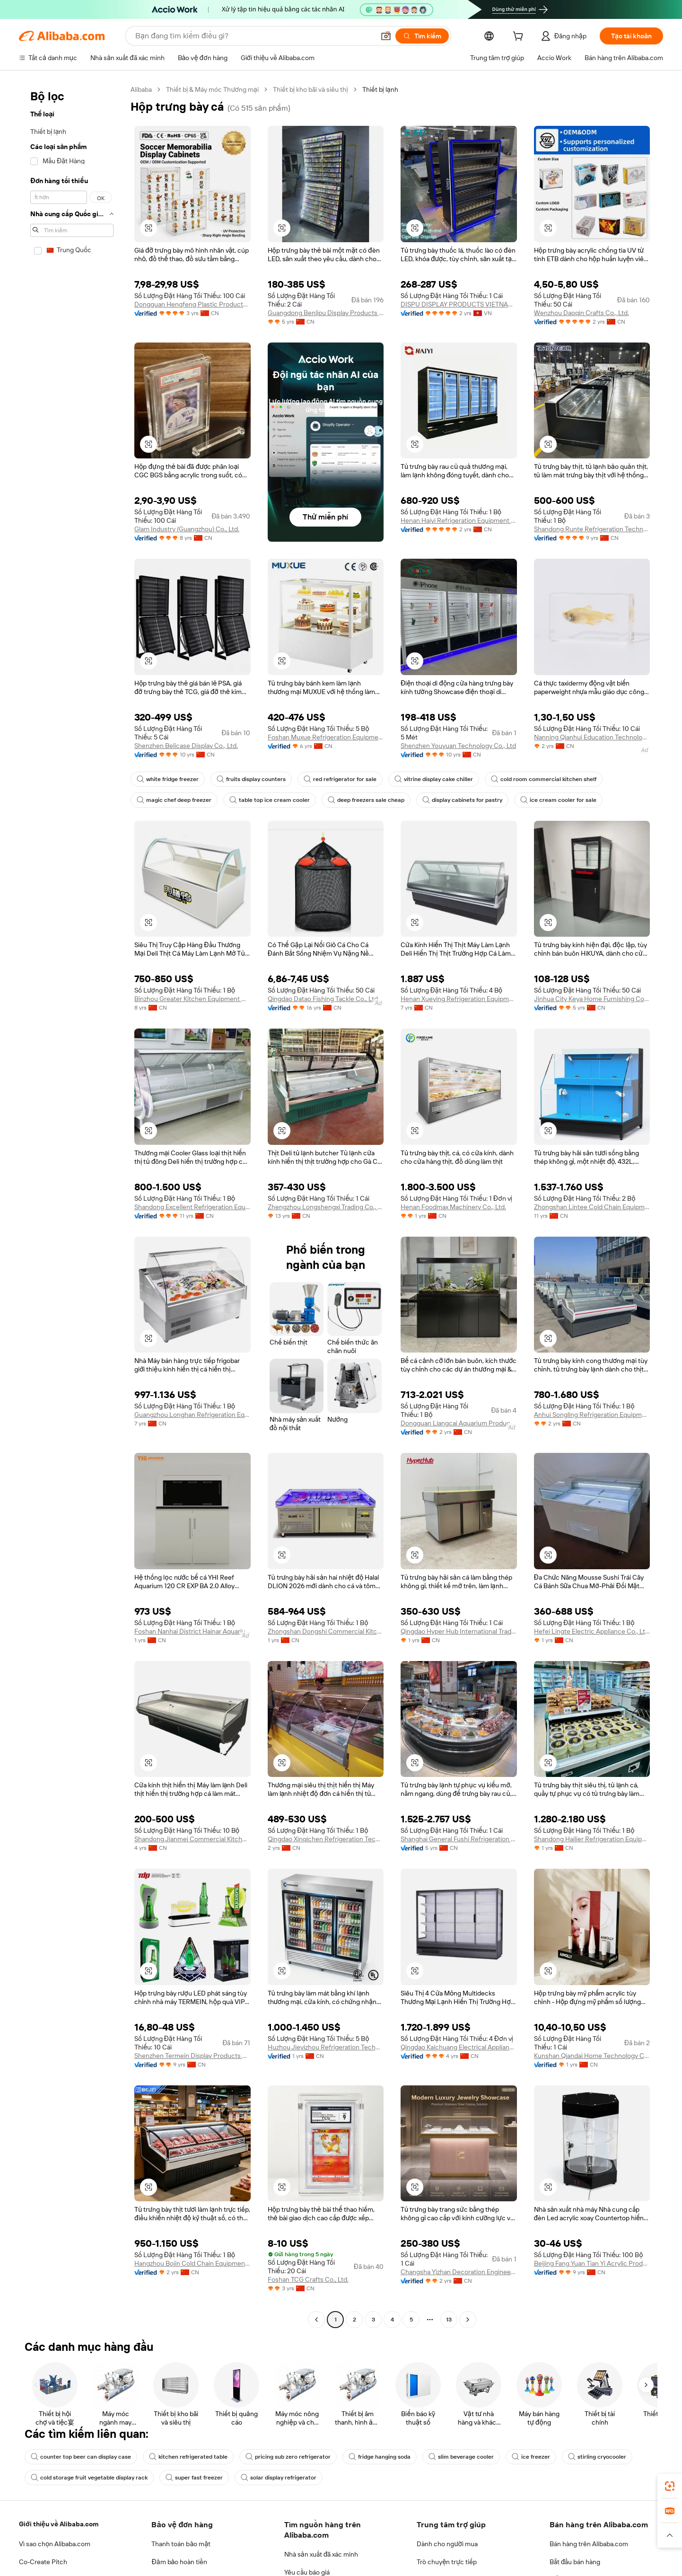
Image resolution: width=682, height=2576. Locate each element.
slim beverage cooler (461, 2457)
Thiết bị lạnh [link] (380, 89)
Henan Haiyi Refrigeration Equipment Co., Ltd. (459, 520)
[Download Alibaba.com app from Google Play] (631, 2529)
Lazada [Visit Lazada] (341, 2571)
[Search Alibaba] (254, 36)
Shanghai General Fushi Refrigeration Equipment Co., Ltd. (459, 1839)
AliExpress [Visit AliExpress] (206, 2571)
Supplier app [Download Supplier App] (336, 2529)
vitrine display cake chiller (433, 779)
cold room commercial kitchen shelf (543, 779)
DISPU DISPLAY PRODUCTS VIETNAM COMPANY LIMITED (459, 304)
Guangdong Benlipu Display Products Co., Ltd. (326, 313)
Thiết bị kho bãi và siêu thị (310, 89)
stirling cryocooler (597, 2457)
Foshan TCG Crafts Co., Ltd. (308, 2279)
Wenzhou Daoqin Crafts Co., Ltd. (581, 313)
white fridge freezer (168, 779)
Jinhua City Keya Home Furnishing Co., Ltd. (592, 998)
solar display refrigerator (278, 2477)
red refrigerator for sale (340, 779)
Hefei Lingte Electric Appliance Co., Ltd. (592, 1631)
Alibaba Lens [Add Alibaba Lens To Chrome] (57, 2529)
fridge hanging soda (380, 2457)
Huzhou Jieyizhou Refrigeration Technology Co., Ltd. (326, 2047)
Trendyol (442, 2571)
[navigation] (72, 1205)
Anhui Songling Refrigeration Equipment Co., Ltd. (592, 1414)
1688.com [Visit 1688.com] (243, 2571)
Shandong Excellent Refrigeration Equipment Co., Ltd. (192, 1207)
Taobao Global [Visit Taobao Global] (380, 2571)
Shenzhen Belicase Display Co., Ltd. (186, 745)
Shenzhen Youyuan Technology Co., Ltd (458, 745)
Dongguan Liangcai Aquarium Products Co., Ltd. (459, 1423)
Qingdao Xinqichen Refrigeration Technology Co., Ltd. (326, 1839)
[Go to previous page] (316, 2319)
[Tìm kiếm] (422, 36)
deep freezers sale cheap (366, 800)
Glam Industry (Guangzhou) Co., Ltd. (186, 529)
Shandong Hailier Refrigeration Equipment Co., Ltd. (592, 1839)
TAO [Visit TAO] (415, 2571)
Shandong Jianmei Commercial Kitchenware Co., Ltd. (192, 1839)
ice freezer (531, 2457)
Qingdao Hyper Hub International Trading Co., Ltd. (459, 1631)
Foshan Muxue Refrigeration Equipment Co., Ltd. (326, 737)
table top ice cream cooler (269, 800)
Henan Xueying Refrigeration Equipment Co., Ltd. (459, 998)
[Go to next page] (467, 2319)
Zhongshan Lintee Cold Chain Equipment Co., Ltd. (592, 1207)
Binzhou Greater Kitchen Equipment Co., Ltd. (192, 998)
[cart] (520, 37)
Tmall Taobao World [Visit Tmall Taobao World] (294, 2571)
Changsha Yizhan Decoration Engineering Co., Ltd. (459, 2272)
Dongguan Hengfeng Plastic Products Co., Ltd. (192, 304)
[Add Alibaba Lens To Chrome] (155, 2529)
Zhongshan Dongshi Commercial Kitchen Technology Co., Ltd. (326, 1631)
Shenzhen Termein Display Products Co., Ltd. (192, 2055)
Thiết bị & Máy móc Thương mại (212, 89)
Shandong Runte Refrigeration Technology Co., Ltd (592, 529)
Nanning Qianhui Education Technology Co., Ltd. (592, 737)
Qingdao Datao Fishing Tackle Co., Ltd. (323, 998)
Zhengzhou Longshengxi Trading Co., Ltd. (326, 1207)
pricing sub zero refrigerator (288, 2457)
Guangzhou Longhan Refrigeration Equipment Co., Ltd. (192, 1414)
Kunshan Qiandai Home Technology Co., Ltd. (592, 2055)
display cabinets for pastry (462, 800)
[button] (386, 36)
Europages (478, 2571)
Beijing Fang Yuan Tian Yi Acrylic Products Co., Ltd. (592, 2263)
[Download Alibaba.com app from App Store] (561, 2529)
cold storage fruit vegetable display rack (89, 2477)
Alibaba (141, 89)
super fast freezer (194, 2477)
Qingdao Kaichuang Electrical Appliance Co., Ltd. (459, 2047)
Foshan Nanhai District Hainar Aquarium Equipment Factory (192, 1631)
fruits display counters (251, 779)
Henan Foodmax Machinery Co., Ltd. (453, 1207)
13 (449, 2319)
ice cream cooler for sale (558, 800)
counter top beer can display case (81, 2457)
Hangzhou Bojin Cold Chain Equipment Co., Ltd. (192, 2263)
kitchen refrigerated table (188, 2457)
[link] (669, 2486)
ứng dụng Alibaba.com (488, 2529)
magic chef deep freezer (174, 800)
